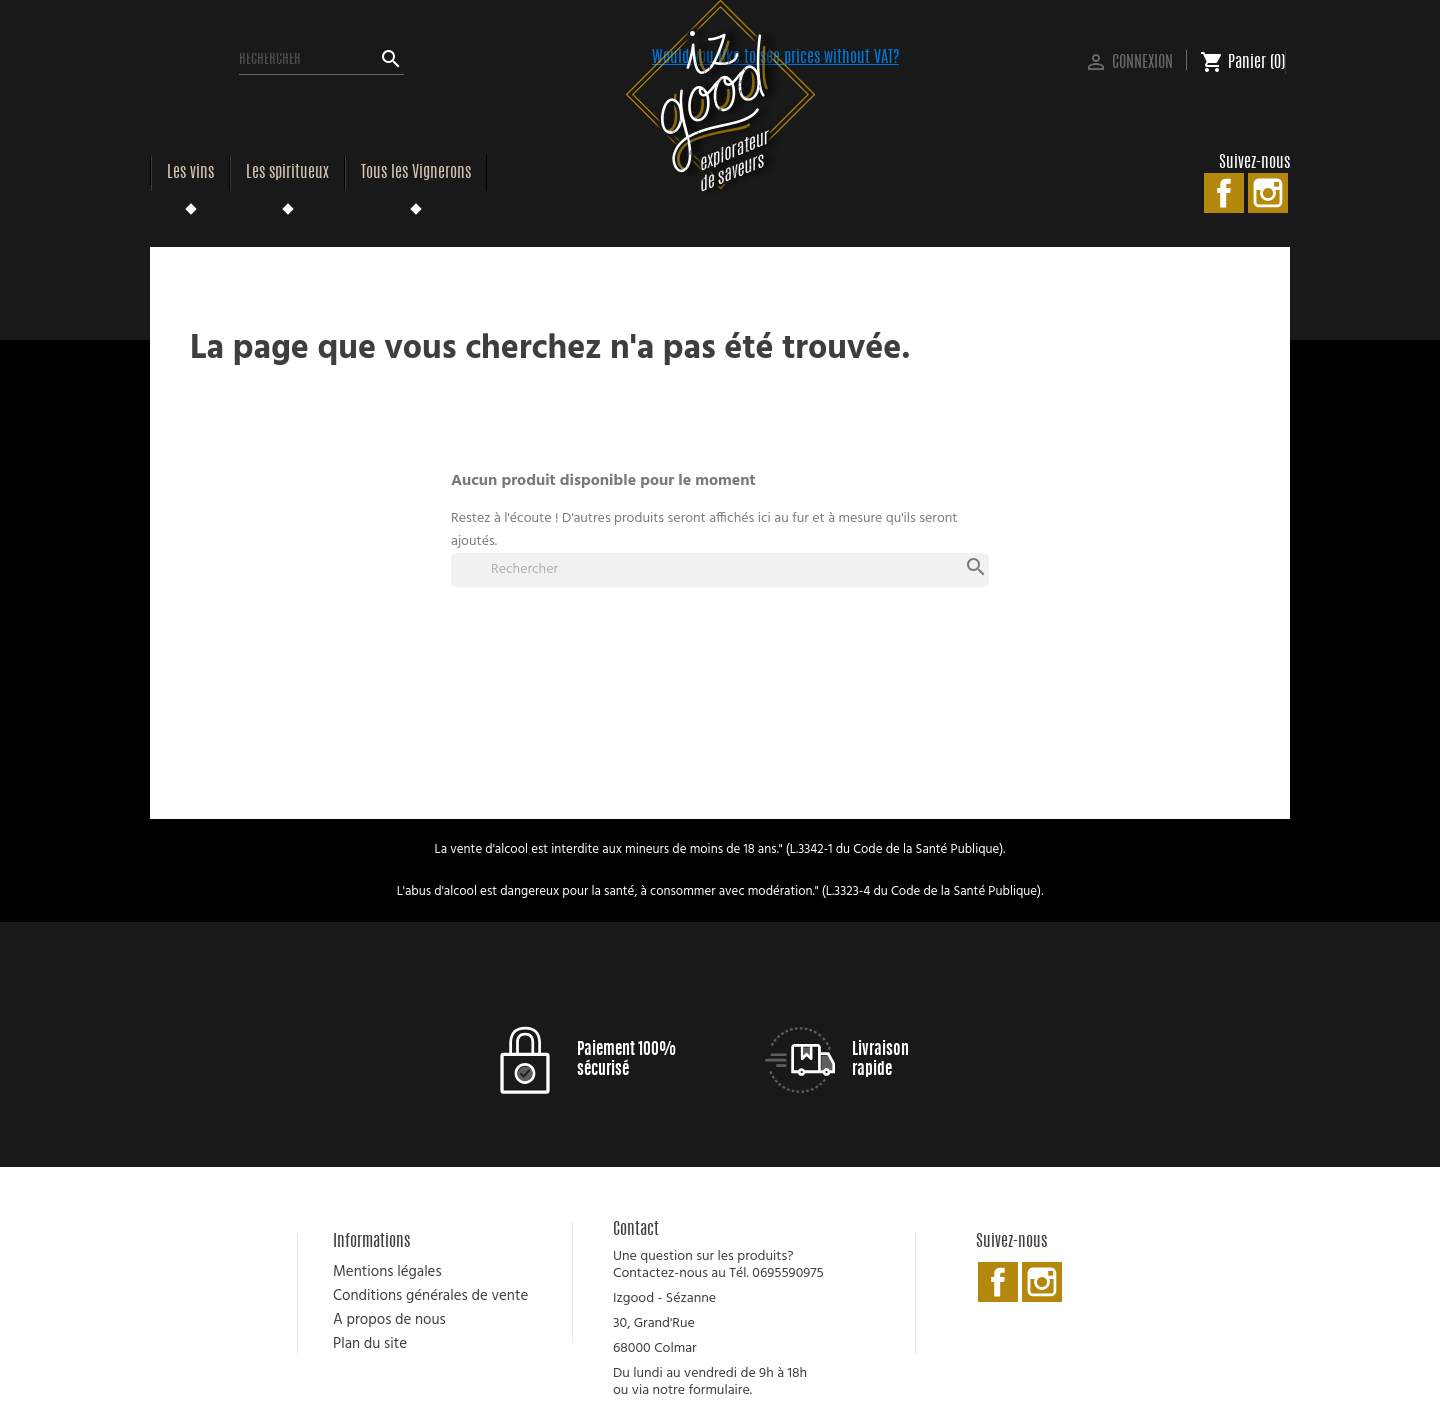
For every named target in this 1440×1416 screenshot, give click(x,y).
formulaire (718, 1390)
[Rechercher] (321, 60)
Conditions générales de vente (430, 1296)
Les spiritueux (287, 173)
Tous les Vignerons (416, 173)
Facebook (1224, 193)
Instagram (1268, 193)
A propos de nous (389, 1320)
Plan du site (370, 1344)
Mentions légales (387, 1272)
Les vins (190, 173)
